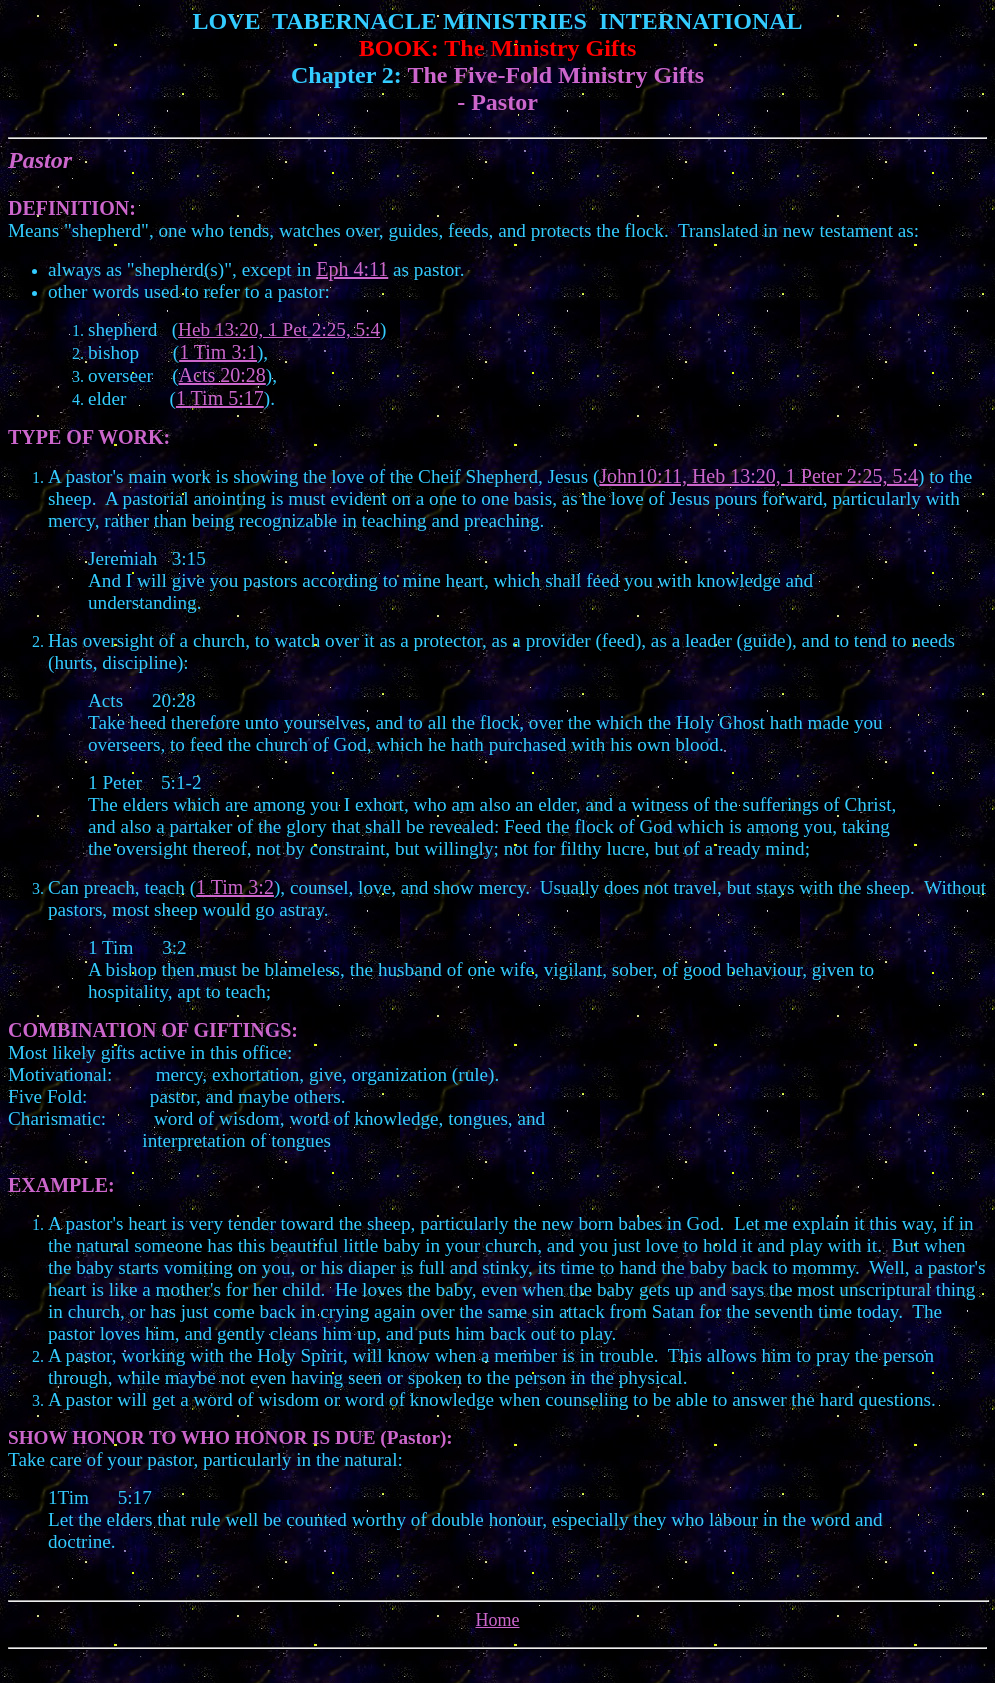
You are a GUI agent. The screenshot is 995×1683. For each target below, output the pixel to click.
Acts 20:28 (222, 375)
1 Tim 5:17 (220, 398)
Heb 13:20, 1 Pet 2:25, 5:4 (279, 329)
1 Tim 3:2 (235, 887)
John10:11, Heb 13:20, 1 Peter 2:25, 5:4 (758, 476)
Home (498, 1620)
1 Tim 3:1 (218, 352)
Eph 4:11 (352, 269)
